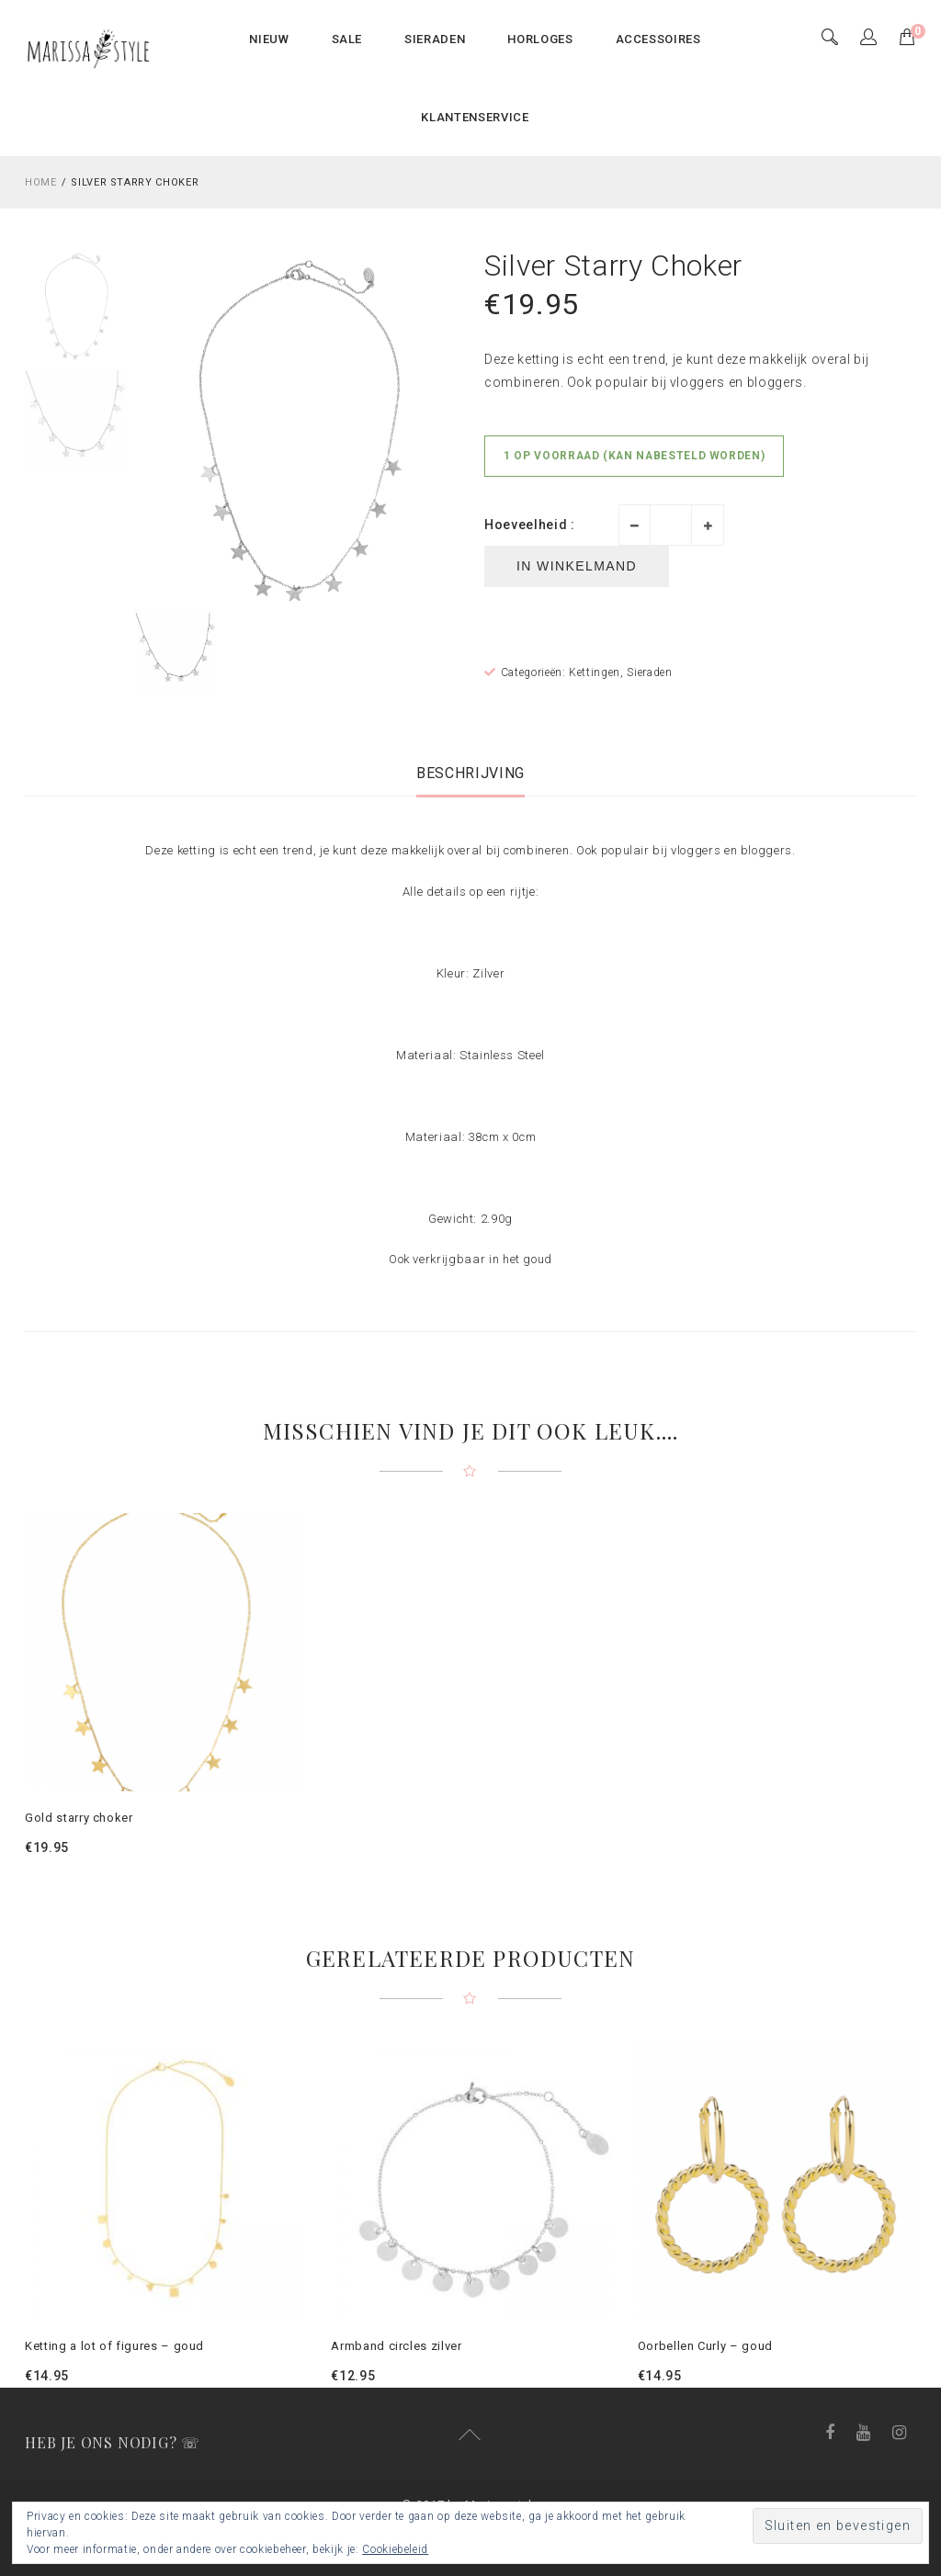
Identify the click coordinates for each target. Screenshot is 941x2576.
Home (41, 182)
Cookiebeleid (395, 2549)
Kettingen (594, 672)
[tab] (470, 773)
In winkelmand (576, 566)
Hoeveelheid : (529, 524)
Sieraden (649, 672)
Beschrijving (470, 773)
